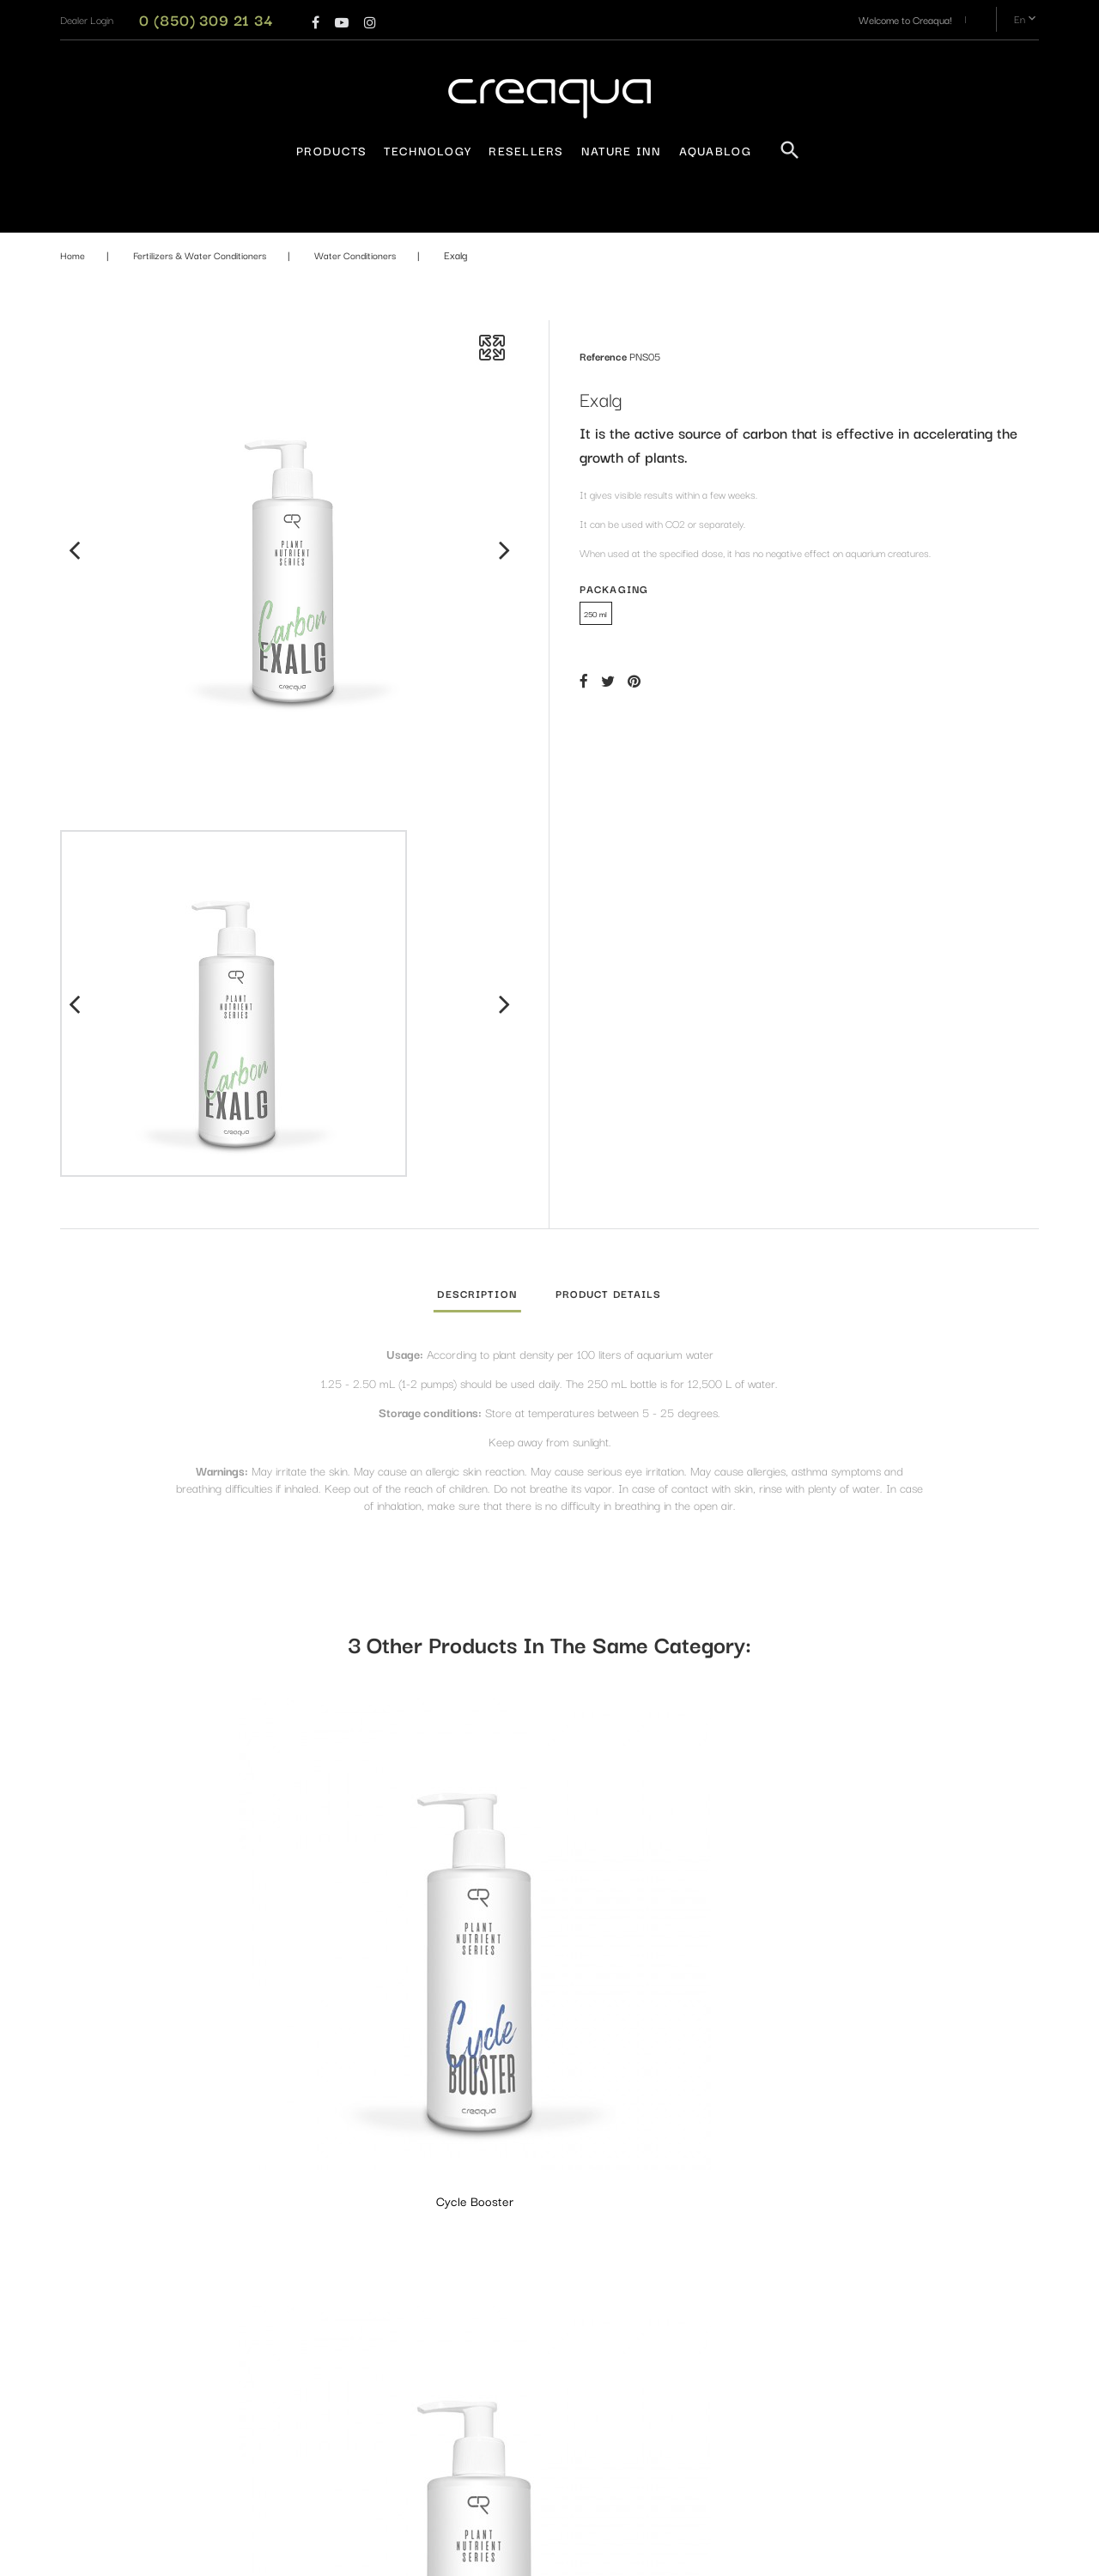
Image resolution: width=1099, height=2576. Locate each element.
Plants (492, 2484)
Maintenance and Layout (532, 2456)
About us (331, 2284)
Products (331, 150)
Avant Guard (675, 1940)
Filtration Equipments (524, 2399)
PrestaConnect (679, 2554)
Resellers (526, 150)
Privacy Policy (341, 2255)
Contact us (335, 2312)
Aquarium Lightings (520, 2227)
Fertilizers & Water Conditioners (548, 2351)
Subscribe (972, 2353)
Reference (603, 356)
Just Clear (423, 1940)
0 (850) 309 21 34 (206, 19)
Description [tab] (476, 1293)
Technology (427, 150)
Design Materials (514, 2428)
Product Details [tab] (609, 1293)
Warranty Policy (346, 2227)
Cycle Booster (172, 1940)
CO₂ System (505, 2323)
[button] (86, 19)
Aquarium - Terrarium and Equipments (533, 2265)
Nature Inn (621, 150)
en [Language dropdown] (1026, 19)
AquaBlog (715, 150)
